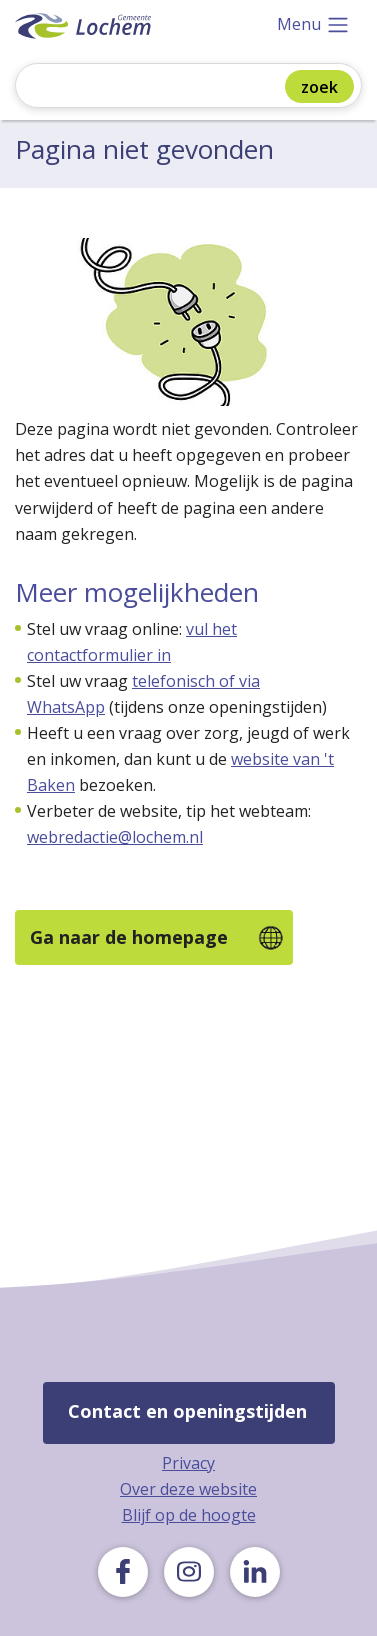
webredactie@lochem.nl (115, 837)
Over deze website (188, 1489)
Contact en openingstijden (187, 1411)
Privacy (188, 1463)
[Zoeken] (164, 87)
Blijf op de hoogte (189, 1515)
